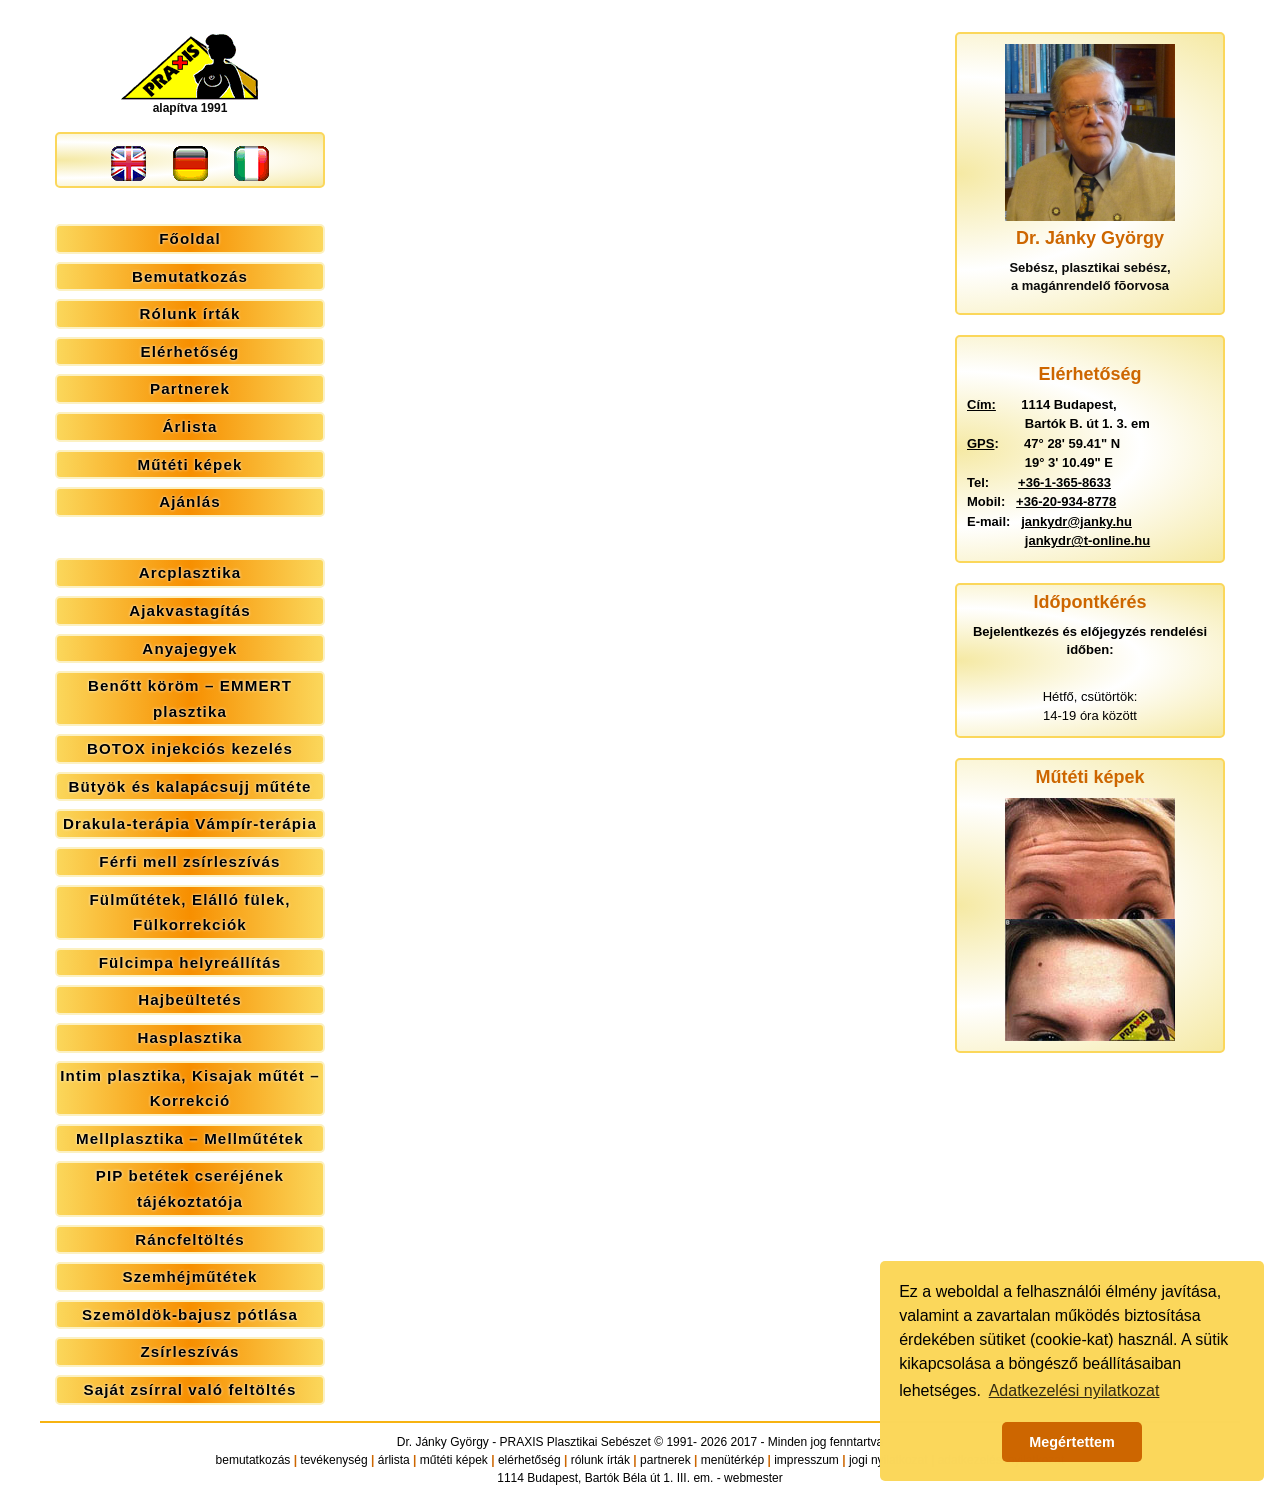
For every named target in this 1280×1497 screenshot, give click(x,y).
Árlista (190, 426)
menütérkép (732, 1460)
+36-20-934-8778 (1066, 501)
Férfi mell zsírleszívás (189, 861)
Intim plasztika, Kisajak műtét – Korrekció (189, 1088)
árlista (394, 1460)
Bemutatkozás (190, 276)
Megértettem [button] (1072, 1442)
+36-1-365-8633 (1064, 482)
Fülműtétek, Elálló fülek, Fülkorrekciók (189, 912)
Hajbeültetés (189, 999)
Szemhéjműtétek (189, 1276)
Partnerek (190, 388)
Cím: (981, 404)
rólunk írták (600, 1460)
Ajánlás (190, 501)
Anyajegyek (189, 648)
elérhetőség (529, 1460)
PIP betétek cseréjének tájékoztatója (190, 1188)
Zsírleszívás (189, 1351)
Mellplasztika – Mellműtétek (190, 1138)
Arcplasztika (190, 572)
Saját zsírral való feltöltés (190, 1389)
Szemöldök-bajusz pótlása (190, 1314)
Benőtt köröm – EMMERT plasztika (190, 698)
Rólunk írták (190, 313)
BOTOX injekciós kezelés (190, 748)
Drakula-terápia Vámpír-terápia (190, 823)
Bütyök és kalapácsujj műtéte (189, 786)
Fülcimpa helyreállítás (190, 962)
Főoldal (190, 238)
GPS (980, 443)
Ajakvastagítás (190, 610)
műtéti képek (454, 1460)
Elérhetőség (190, 351)
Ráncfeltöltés (190, 1239)
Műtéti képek (189, 464)
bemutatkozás (253, 1460)
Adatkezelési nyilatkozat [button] (1074, 1390)
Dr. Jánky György (443, 1442)
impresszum (806, 1460)
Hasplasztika (189, 1037)
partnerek (665, 1460)
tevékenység (333, 1460)
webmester (753, 1478)
